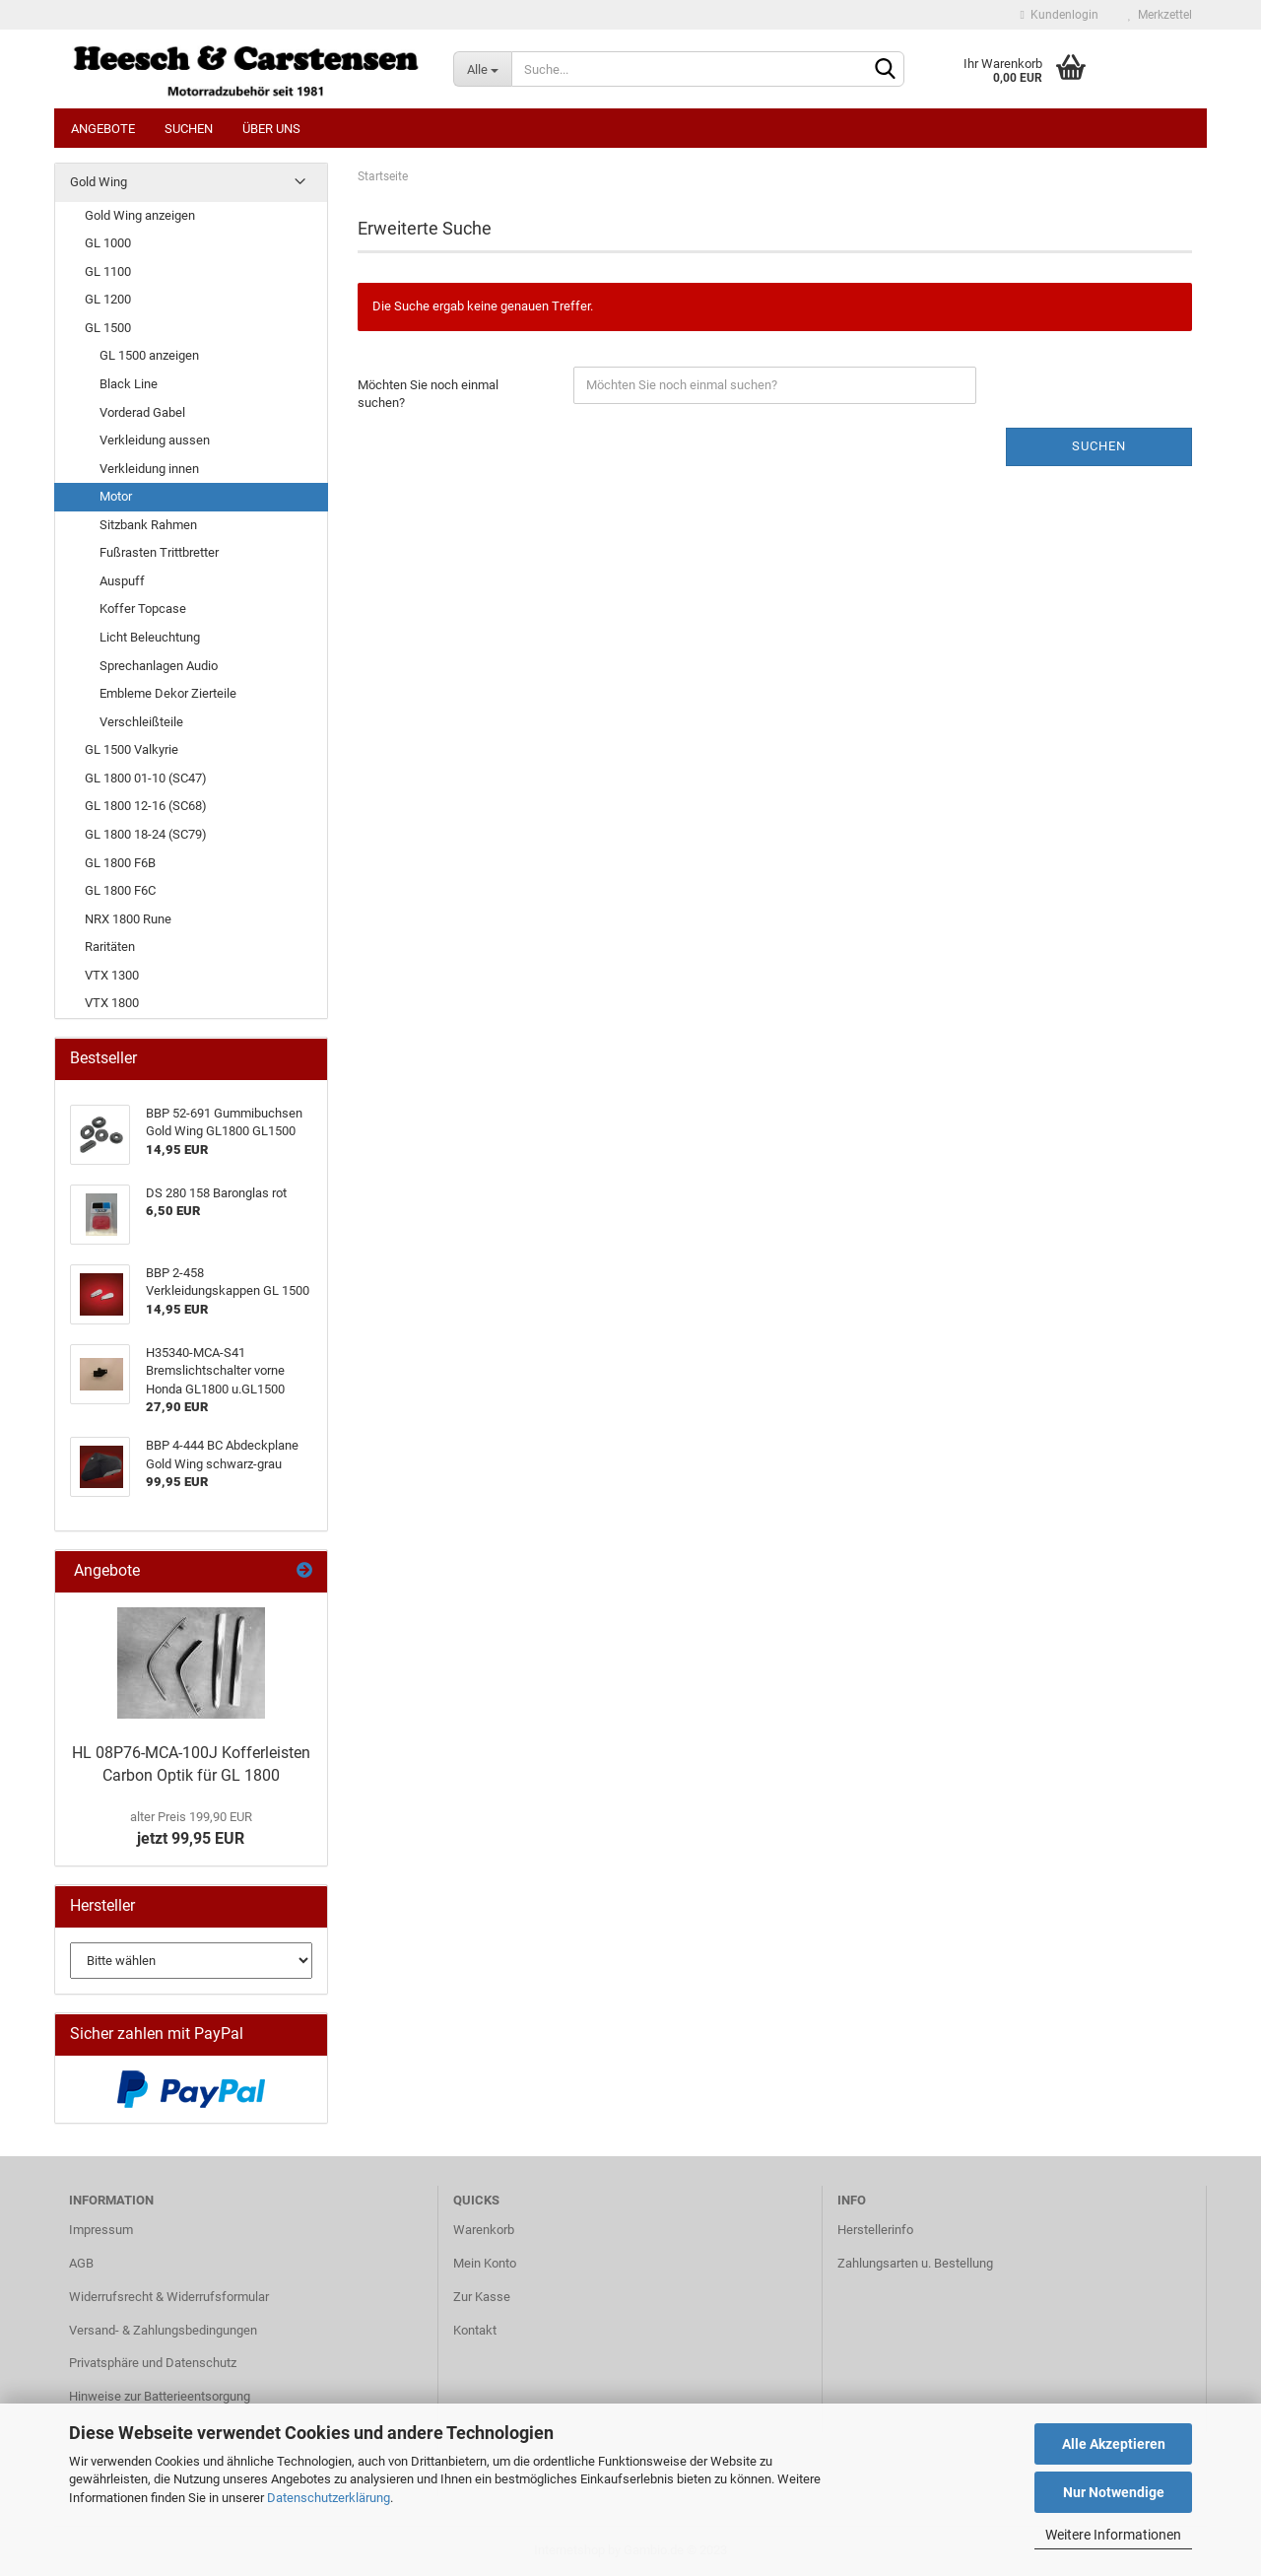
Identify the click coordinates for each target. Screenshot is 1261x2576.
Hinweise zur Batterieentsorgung (159, 2396)
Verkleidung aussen (155, 440)
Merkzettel (1160, 15)
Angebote (103, 128)
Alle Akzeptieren (1113, 2444)
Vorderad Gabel (142, 412)
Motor (116, 496)
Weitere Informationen (1113, 2534)
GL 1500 (108, 327)
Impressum (101, 2229)
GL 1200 (108, 299)
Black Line (129, 383)
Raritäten (110, 946)
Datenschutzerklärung (328, 2497)
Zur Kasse (481, 2296)
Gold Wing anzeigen (140, 215)
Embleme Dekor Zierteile (168, 693)
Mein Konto (484, 2263)
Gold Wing (98, 181)
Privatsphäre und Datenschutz (152, 2362)
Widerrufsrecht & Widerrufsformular (169, 2296)
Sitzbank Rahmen (148, 524)
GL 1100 (108, 271)
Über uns (271, 128)
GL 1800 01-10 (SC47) (146, 778)
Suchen (189, 128)
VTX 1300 (112, 975)
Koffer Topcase (143, 608)
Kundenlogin (1059, 15)
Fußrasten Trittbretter (159, 552)
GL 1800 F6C (120, 890)
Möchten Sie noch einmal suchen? (428, 394)
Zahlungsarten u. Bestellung (915, 2263)
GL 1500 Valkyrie (131, 749)
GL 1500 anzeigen (149, 355)
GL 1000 (108, 243)
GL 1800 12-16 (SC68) (146, 805)
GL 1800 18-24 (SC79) (146, 834)
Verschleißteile (141, 721)
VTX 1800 (112, 1002)
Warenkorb (483, 2229)
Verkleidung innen (149, 468)
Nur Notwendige (1113, 2492)
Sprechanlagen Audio (159, 665)
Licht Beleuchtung (150, 637)
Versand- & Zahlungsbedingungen (163, 2330)
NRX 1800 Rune (128, 919)
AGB (81, 2263)
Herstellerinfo (875, 2229)
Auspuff (122, 581)
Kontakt (475, 2330)
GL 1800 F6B (120, 862)
